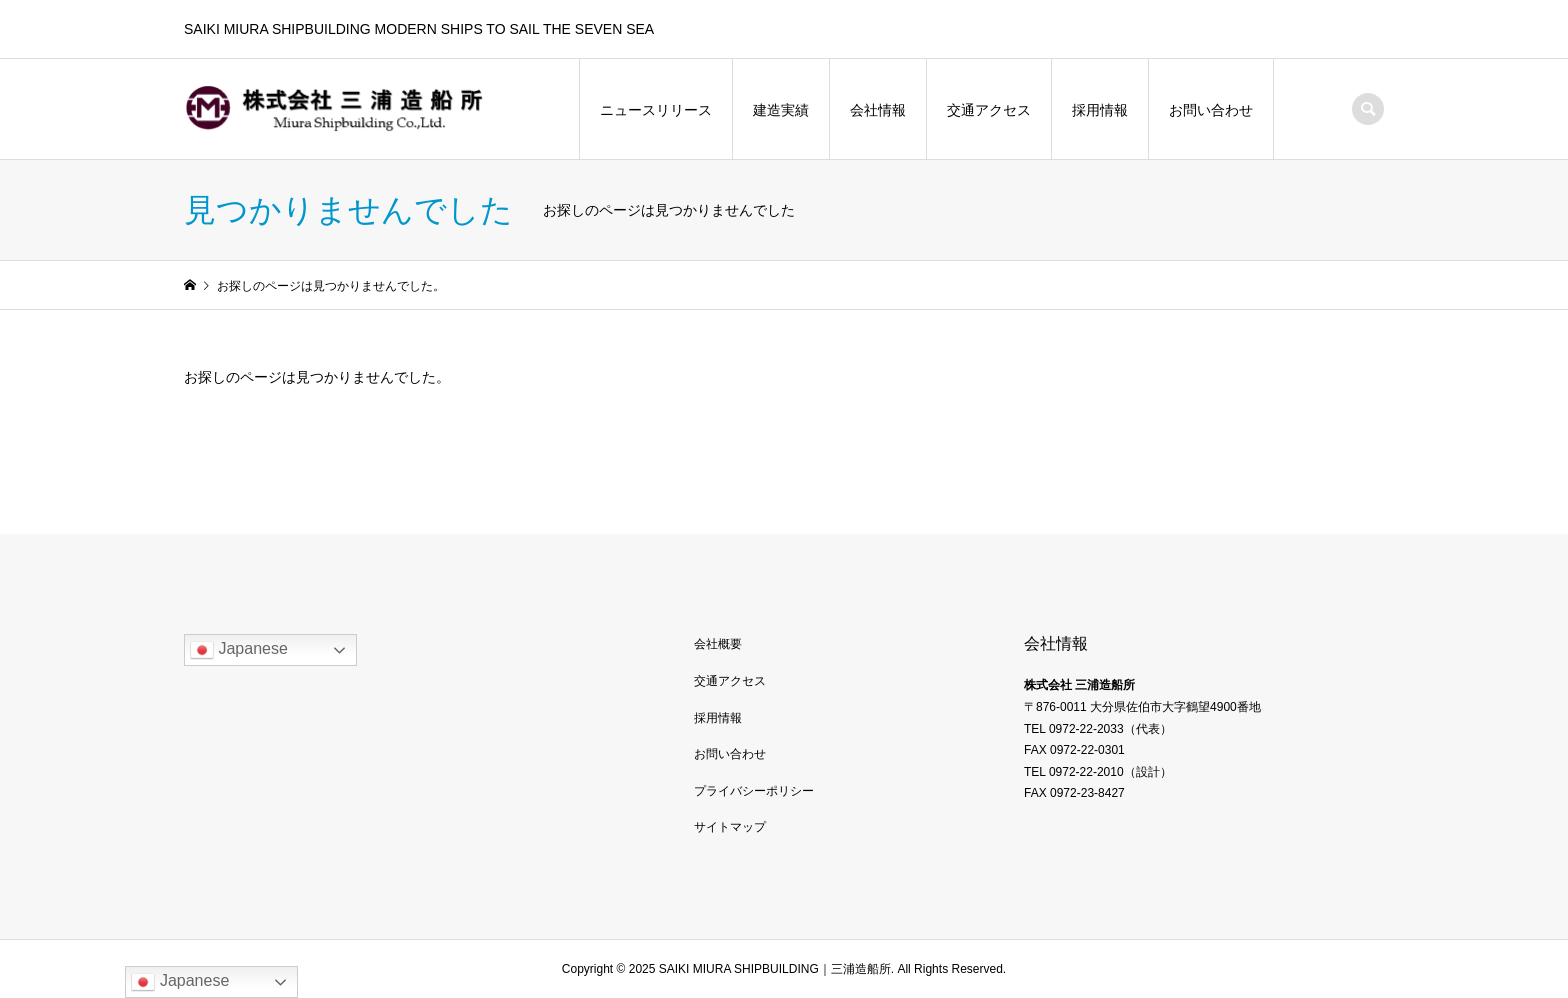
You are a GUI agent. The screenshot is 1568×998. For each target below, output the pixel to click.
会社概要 (718, 644)
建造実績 (781, 110)
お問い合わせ (1211, 110)
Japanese (239, 650)
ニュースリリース (656, 110)
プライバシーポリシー (754, 791)
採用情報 (1100, 110)
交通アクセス (989, 110)
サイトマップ (730, 827)
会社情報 (878, 110)
